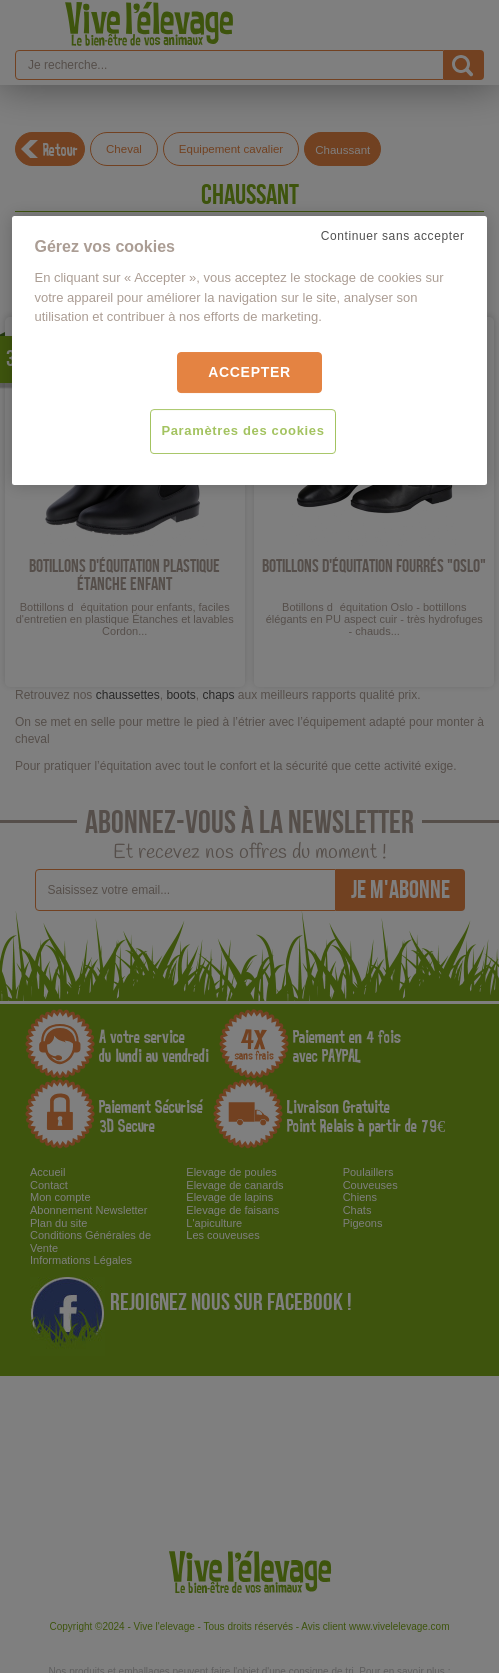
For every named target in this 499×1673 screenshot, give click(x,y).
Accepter (249, 372)
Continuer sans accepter (393, 236)
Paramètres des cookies (242, 431)
